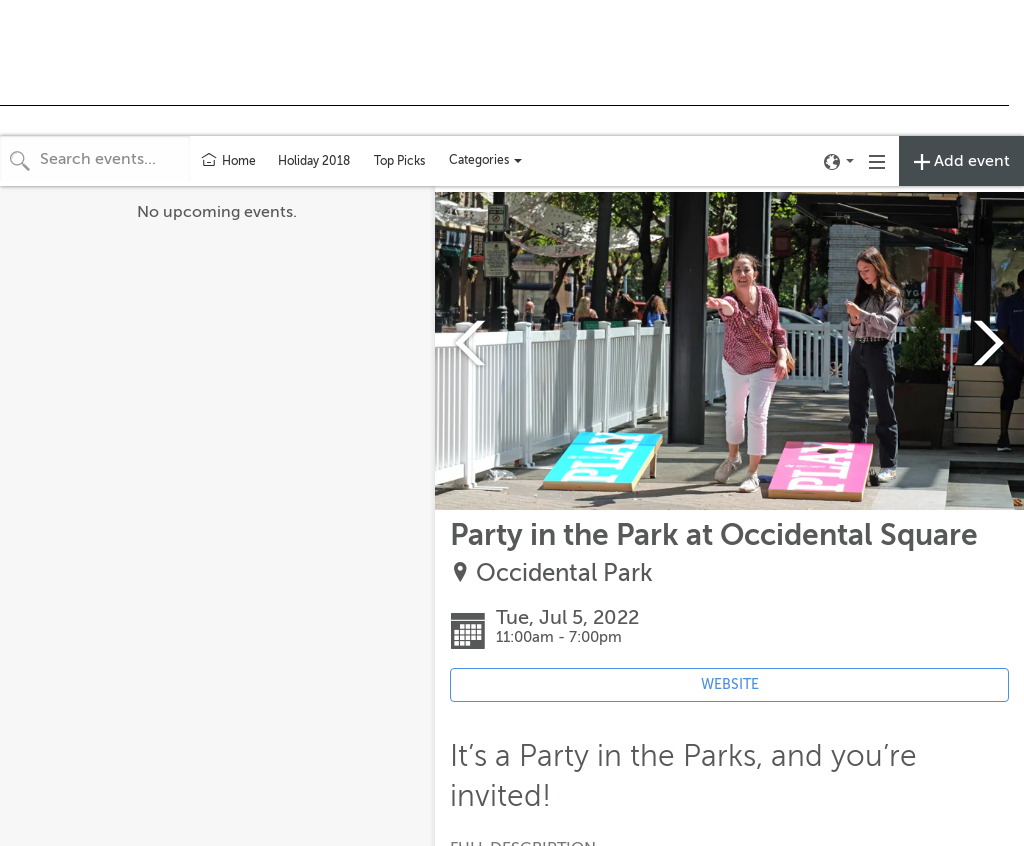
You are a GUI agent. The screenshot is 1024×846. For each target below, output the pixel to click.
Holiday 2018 (314, 161)
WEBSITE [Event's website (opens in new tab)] (730, 684)
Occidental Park (564, 573)
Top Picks (399, 161)
